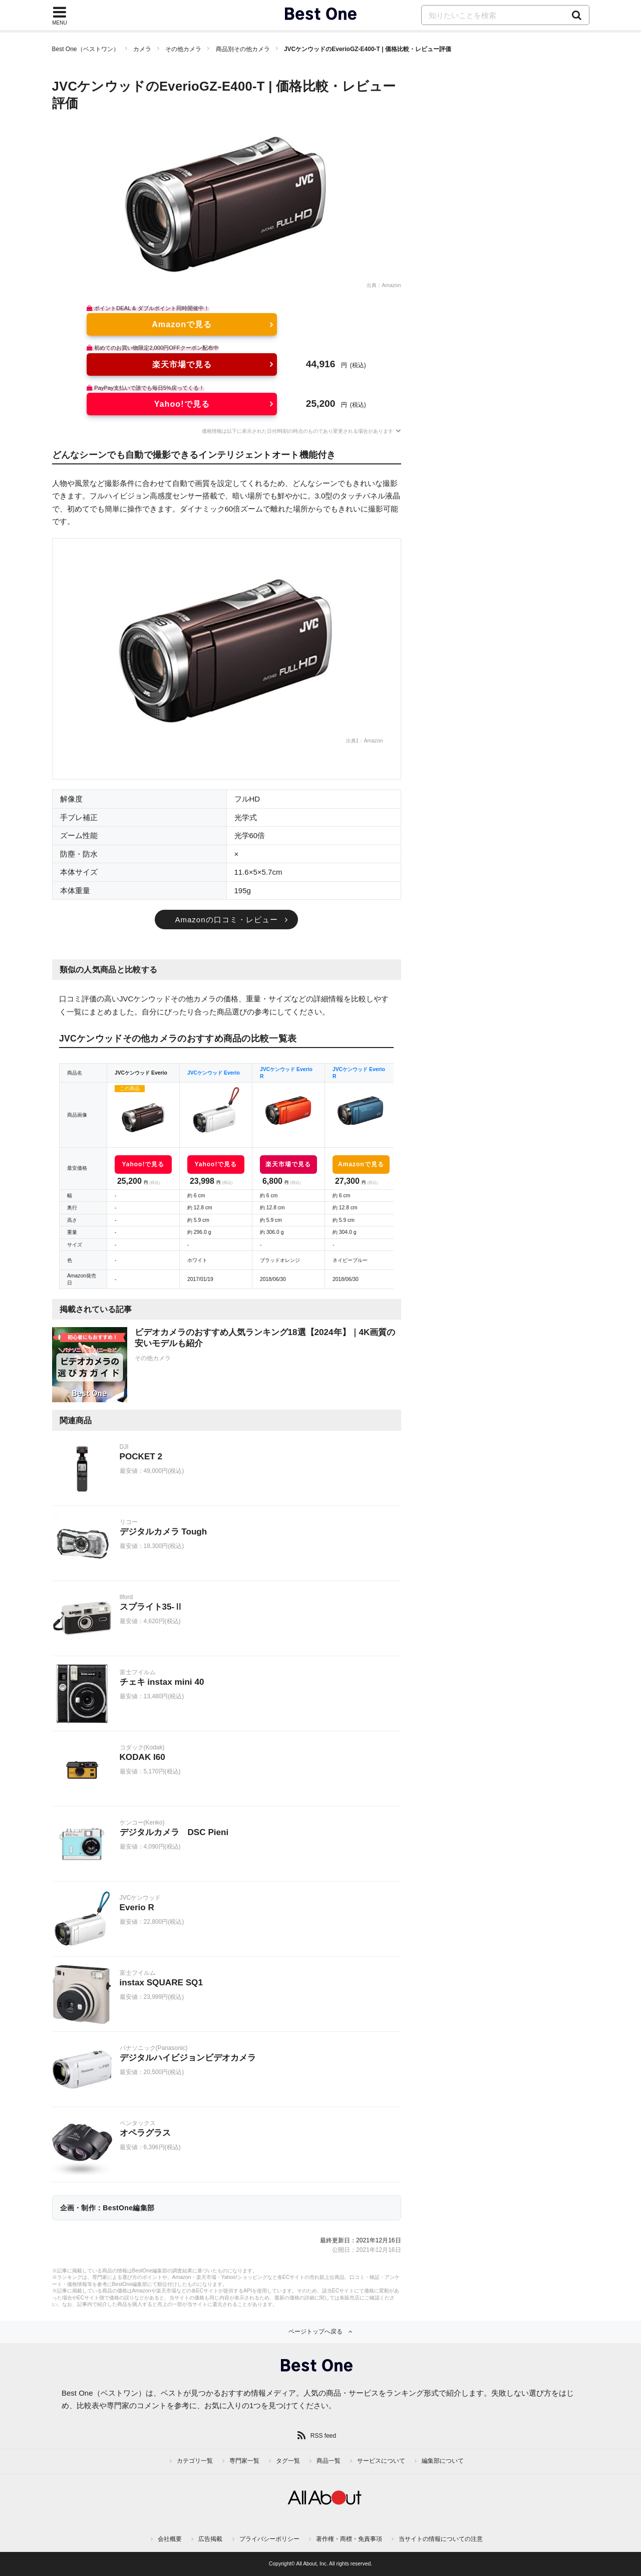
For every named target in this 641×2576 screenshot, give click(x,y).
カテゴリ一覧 (195, 2460)
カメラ (142, 49)
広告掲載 (210, 2538)
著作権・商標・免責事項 (349, 2538)
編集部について (443, 2460)
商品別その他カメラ (243, 49)
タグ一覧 (288, 2460)
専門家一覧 (244, 2460)
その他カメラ (183, 49)
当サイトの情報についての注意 (441, 2538)
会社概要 (170, 2538)
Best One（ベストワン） (85, 49)
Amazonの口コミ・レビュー (226, 919)
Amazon (391, 285)
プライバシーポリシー (269, 2538)
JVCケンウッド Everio (213, 1073)
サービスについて (381, 2460)
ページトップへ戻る (315, 2331)
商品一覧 (328, 2460)
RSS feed (323, 2435)
